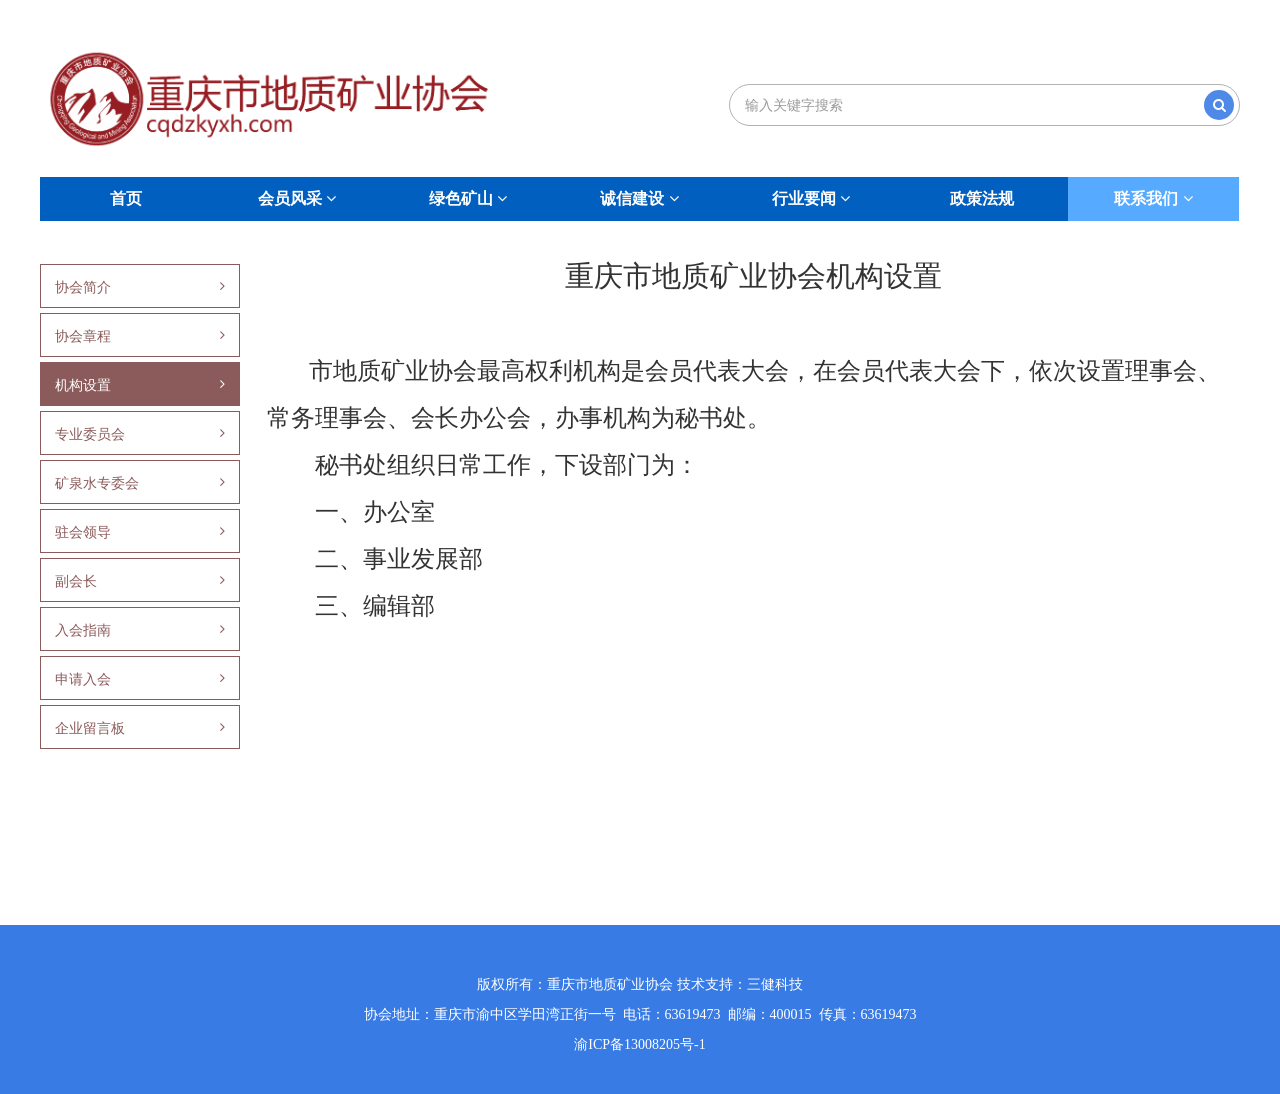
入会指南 (140, 630)
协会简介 (140, 287)
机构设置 (140, 385)
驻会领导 (140, 532)
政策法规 (982, 198)
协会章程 (140, 336)
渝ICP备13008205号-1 (639, 1044)
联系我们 (1153, 198)
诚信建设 (639, 198)
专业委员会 (140, 434)
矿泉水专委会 (140, 483)
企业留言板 (140, 728)
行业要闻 (811, 198)
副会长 (140, 581)
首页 (126, 198)
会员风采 (297, 198)
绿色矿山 (468, 198)
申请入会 (140, 679)
